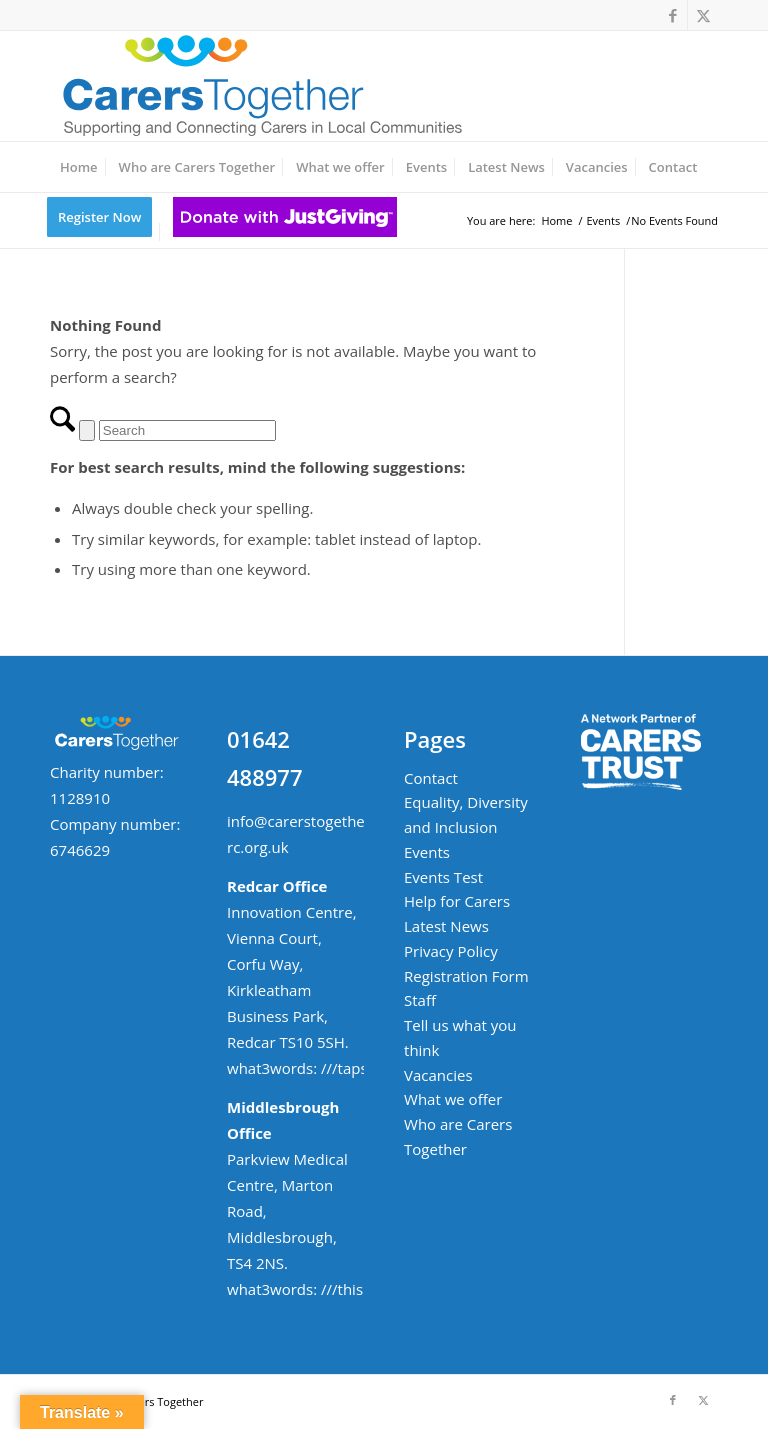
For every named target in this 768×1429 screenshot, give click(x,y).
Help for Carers (457, 901)
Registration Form (466, 976)
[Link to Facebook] (672, 15)
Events (427, 852)
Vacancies (438, 1075)
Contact (431, 778)
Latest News (446, 926)
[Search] (187, 430)
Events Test (443, 877)
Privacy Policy (451, 951)
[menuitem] (79, 167)
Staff (420, 1000)
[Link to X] (703, 15)
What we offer (453, 1099)
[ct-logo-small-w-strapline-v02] (260, 86)
